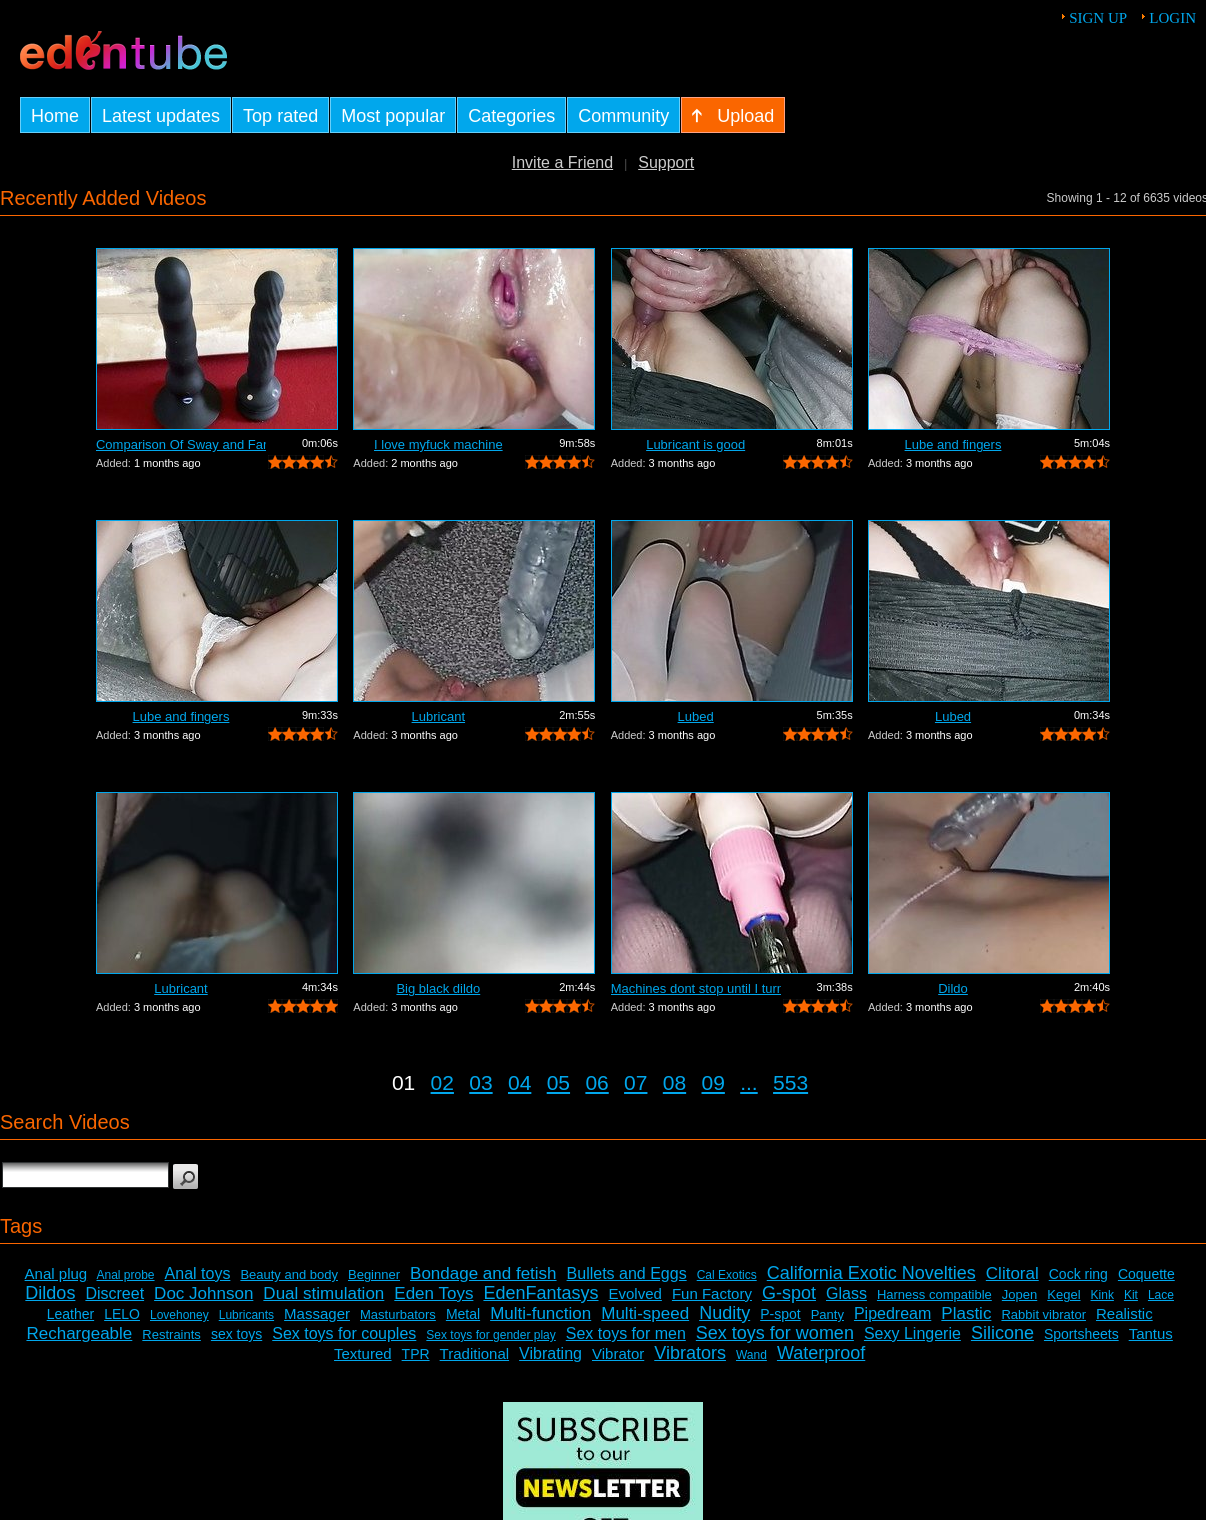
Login (1172, 18)
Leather (70, 1314)
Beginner (374, 1274)
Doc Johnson (203, 1293)
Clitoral (1012, 1273)
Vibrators (690, 1353)
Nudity (724, 1313)
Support (666, 162)
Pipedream (892, 1313)
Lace (1161, 1295)
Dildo (953, 988)
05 (558, 1082)
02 (442, 1082)
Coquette (1146, 1274)
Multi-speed (645, 1313)
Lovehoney (179, 1315)
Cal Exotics (727, 1275)
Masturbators (398, 1314)
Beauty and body (289, 1274)
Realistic (1124, 1313)
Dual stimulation (323, 1293)
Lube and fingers (953, 444)
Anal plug (56, 1273)
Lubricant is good (695, 444)
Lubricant (438, 716)
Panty (827, 1314)
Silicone (1002, 1333)
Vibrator (618, 1353)
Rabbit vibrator (1043, 1314)
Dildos (50, 1293)
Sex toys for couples (344, 1333)
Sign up (1098, 18)
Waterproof (821, 1353)
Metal (463, 1314)
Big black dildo (438, 988)
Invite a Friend (562, 162)
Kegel (1063, 1294)
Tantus (1151, 1333)
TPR (416, 1354)
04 (519, 1082)
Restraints (171, 1334)
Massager (317, 1313)
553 (790, 1082)
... (749, 1082)
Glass (846, 1293)
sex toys (236, 1334)
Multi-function (540, 1313)
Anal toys (198, 1273)
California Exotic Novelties (871, 1273)
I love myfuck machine (438, 444)
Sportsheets (1081, 1334)
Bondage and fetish (483, 1273)
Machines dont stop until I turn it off (696, 988)
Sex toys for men (626, 1333)
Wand (751, 1355)
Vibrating (550, 1353)
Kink (1102, 1295)
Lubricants (246, 1315)
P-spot (780, 1314)
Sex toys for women (775, 1333)
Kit (1131, 1295)
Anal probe (126, 1275)
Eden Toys (433, 1293)
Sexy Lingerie (912, 1333)
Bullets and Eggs (627, 1273)
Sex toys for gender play (490, 1335)
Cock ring (1078, 1274)
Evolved (635, 1293)
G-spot (789, 1293)
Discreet (114, 1293)
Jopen (1019, 1294)
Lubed (696, 716)
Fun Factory (712, 1293)
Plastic (966, 1313)
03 (480, 1082)
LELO (122, 1314)
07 (635, 1082)
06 (596, 1082)
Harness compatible (934, 1294)
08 (674, 1082)
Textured (363, 1353)
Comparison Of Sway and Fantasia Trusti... (181, 444)
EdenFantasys (540, 1293)
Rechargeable (79, 1333)
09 (713, 1082)
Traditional (474, 1353)
